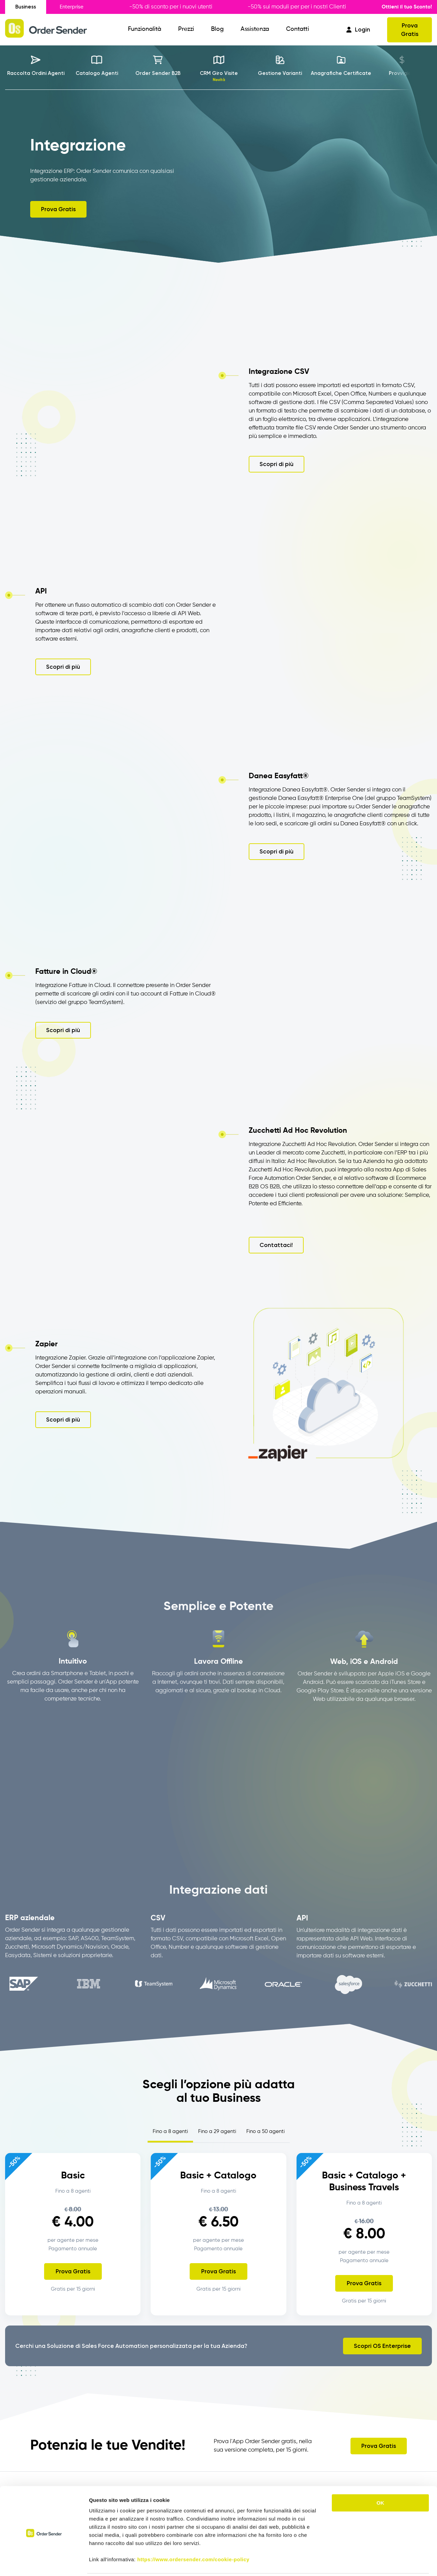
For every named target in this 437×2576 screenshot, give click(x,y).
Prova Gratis (409, 29)
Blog (217, 29)
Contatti (297, 29)
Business (25, 7)
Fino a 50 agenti (265, 2131)
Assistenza (255, 29)
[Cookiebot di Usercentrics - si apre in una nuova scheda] (44, 2563)
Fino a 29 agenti (217, 2131)
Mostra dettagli (357, 2562)
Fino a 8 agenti (170, 2131)
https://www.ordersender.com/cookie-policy (193, 2535)
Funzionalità (144, 29)
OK (380, 2478)
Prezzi (186, 29)
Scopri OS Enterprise (382, 2345)
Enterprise (71, 6)
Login (358, 29)
